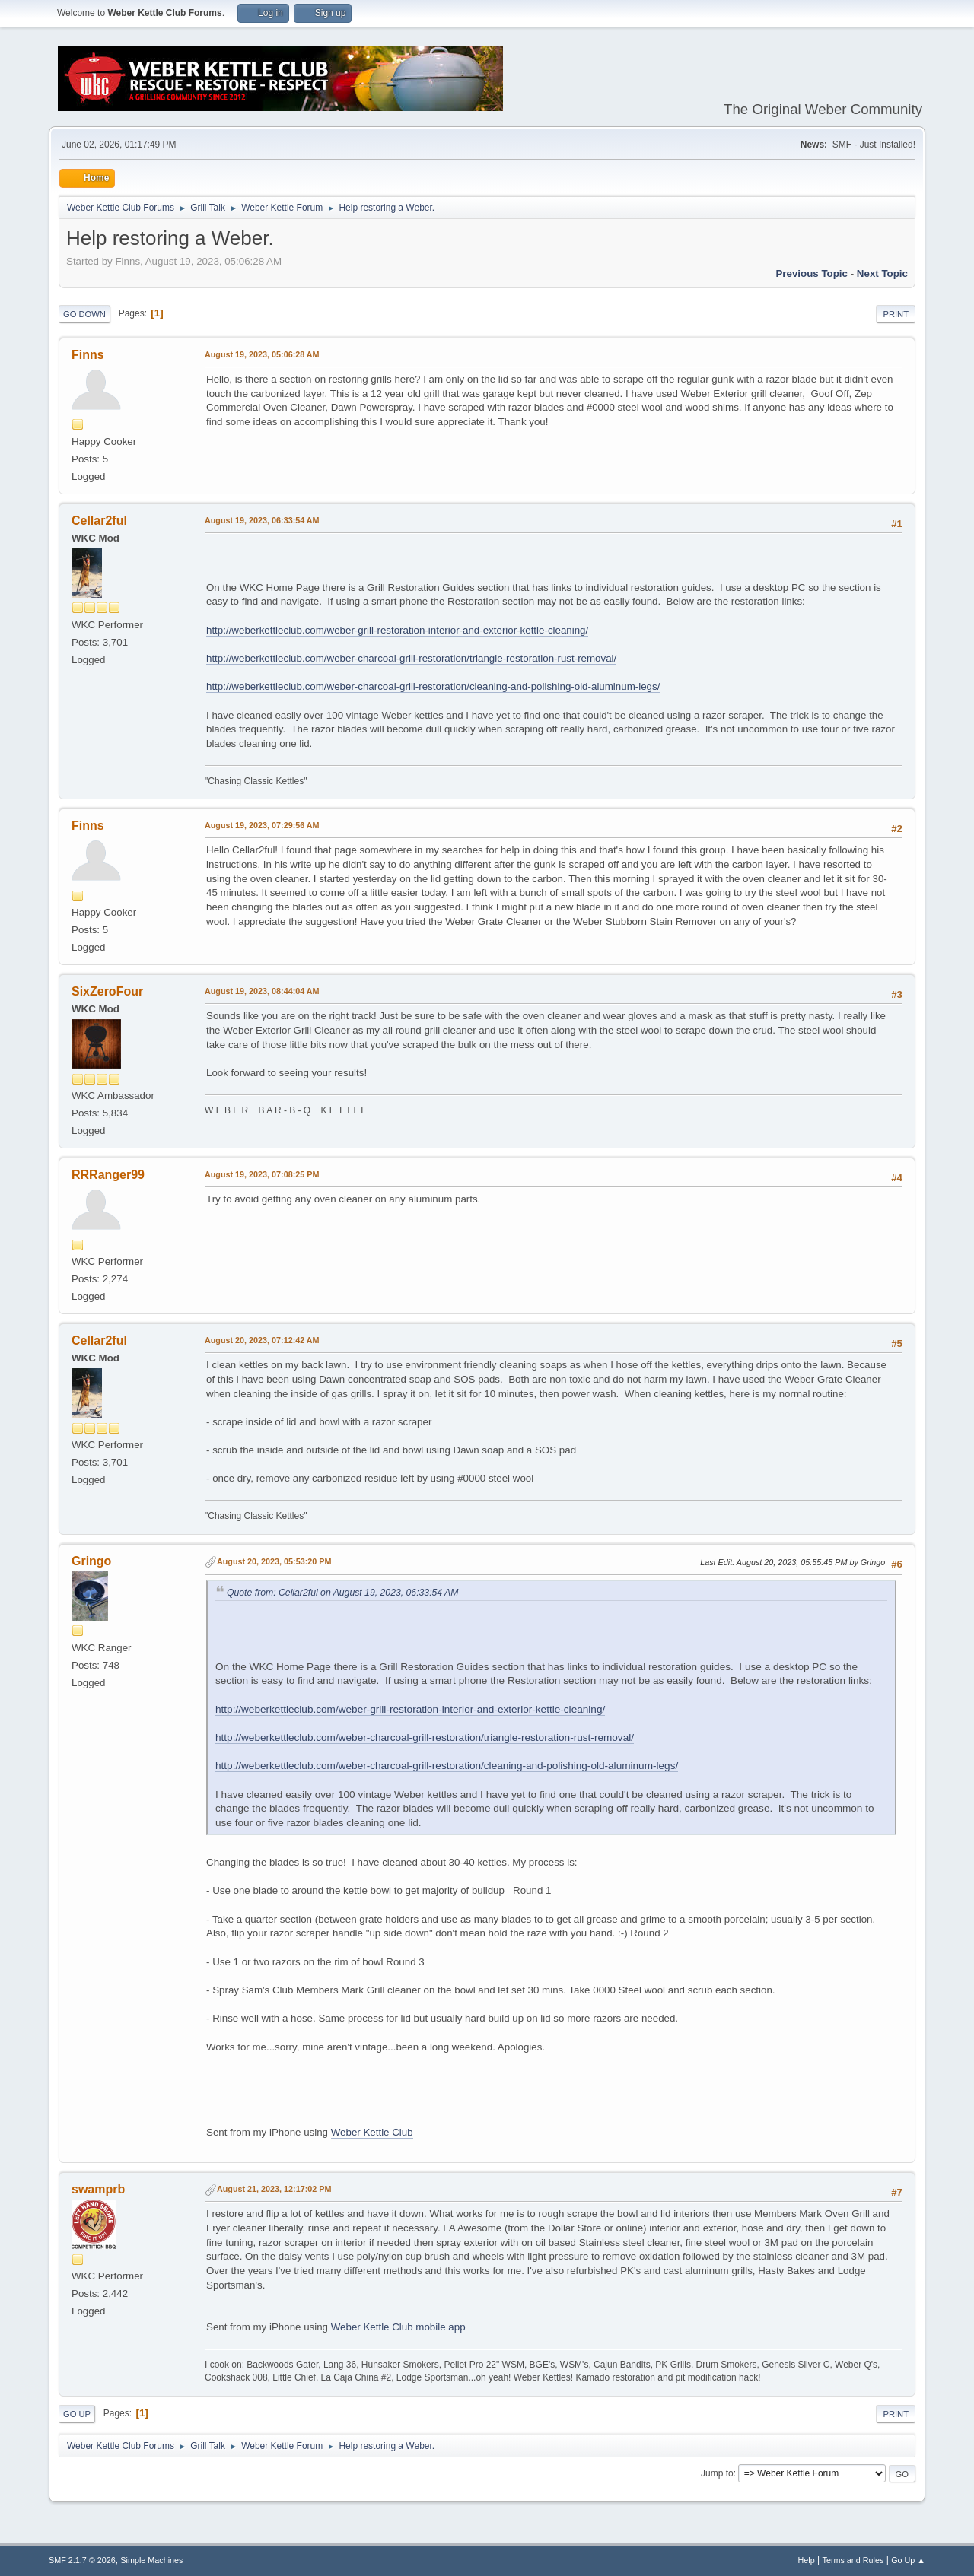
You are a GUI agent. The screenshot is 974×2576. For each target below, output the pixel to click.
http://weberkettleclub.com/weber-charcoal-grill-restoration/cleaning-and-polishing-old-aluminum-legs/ (433, 686)
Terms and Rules (853, 2560)
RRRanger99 (108, 1174)
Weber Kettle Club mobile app (398, 2327)
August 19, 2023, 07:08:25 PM (262, 1174)
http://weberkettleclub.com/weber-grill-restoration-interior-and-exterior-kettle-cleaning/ (397, 630)
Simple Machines (151, 2560)
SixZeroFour (107, 991)
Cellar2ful (99, 520)
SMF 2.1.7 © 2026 (82, 2560)
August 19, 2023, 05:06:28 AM (262, 354)
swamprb (98, 2189)
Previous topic (811, 273)
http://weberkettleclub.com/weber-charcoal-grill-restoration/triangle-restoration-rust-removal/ (411, 658)
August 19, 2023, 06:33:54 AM (262, 520)
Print (896, 314)
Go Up (77, 2414)
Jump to (717, 2473)
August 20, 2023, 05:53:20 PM (274, 1561)
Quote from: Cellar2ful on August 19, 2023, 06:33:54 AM (342, 1592)
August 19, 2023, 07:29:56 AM (262, 825)
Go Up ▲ (908, 2560)
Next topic (882, 273)
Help (806, 2560)
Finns (88, 354)
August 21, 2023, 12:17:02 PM (274, 2188)
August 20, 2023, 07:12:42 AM (262, 1340)
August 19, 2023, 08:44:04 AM (262, 991)
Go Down (84, 314)
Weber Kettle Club (372, 2132)
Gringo (91, 1561)
